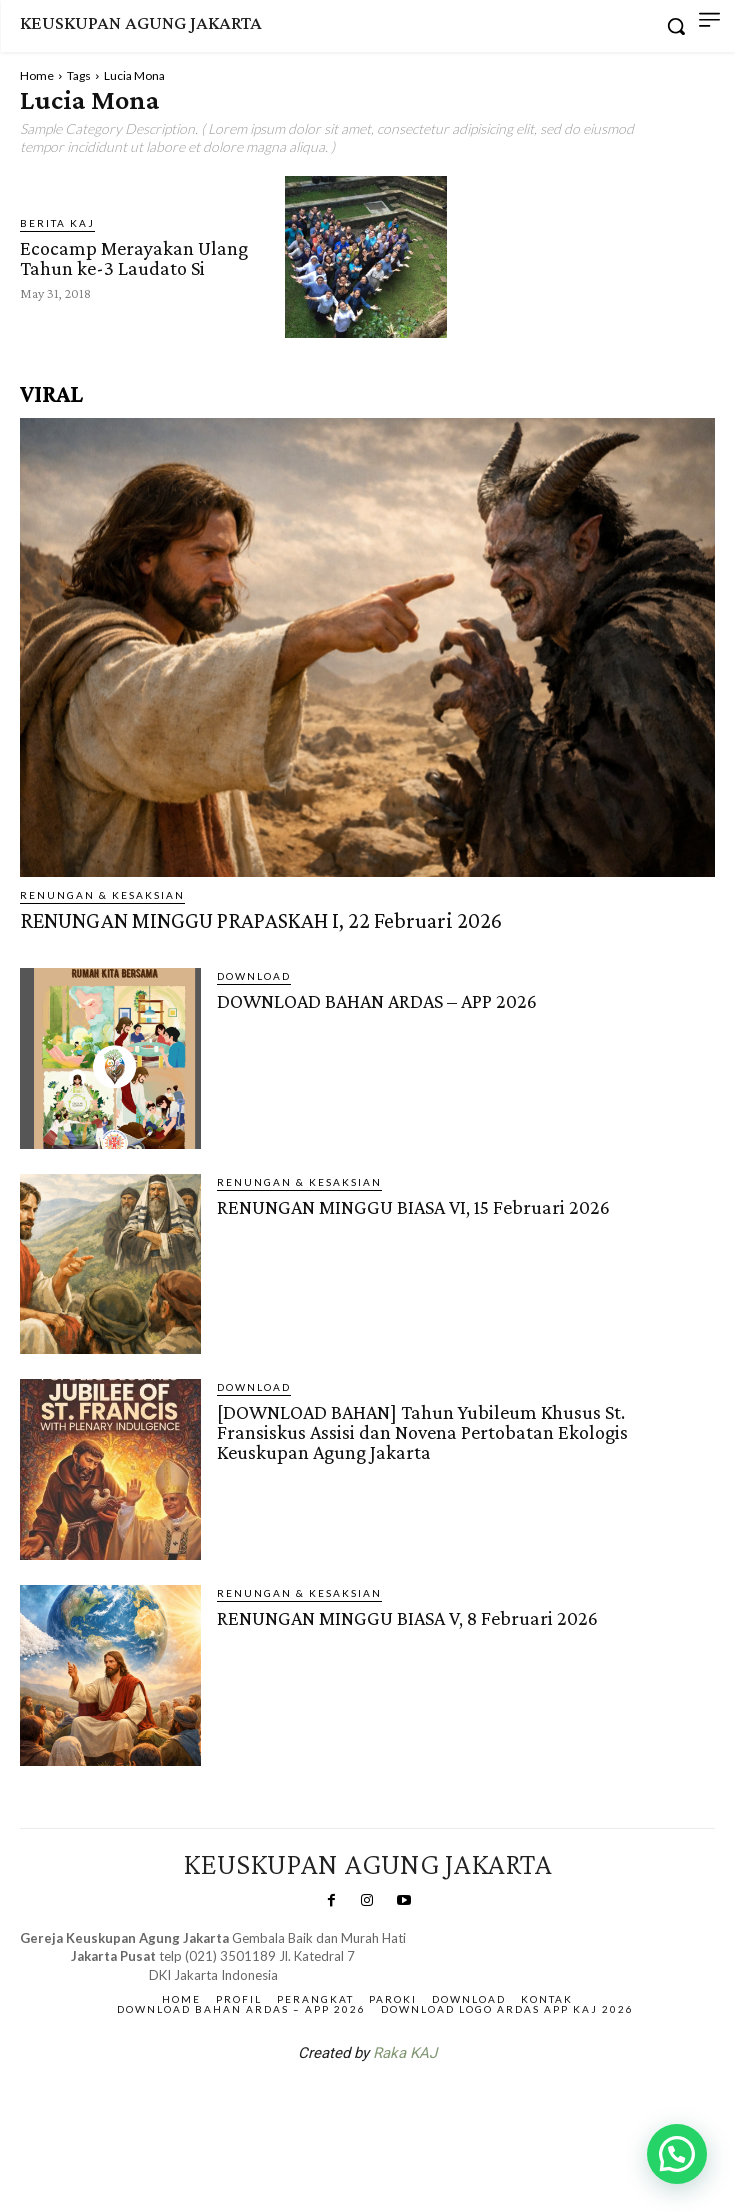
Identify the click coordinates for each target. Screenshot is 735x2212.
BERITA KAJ (57, 223)
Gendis (427, 2105)
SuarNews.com (336, 2105)
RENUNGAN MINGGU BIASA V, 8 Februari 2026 (407, 1618)
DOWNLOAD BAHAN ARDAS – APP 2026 (377, 1001)
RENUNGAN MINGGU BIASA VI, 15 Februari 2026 (413, 1207)
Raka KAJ (405, 2053)
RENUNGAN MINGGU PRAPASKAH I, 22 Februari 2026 (261, 920)
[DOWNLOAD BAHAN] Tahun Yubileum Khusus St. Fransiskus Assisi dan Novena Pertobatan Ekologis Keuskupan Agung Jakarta (422, 1432)
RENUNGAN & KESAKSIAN (102, 895)
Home (37, 75)
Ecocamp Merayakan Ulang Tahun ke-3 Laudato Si (134, 258)
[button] (677, 2154)
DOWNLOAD (254, 976)
